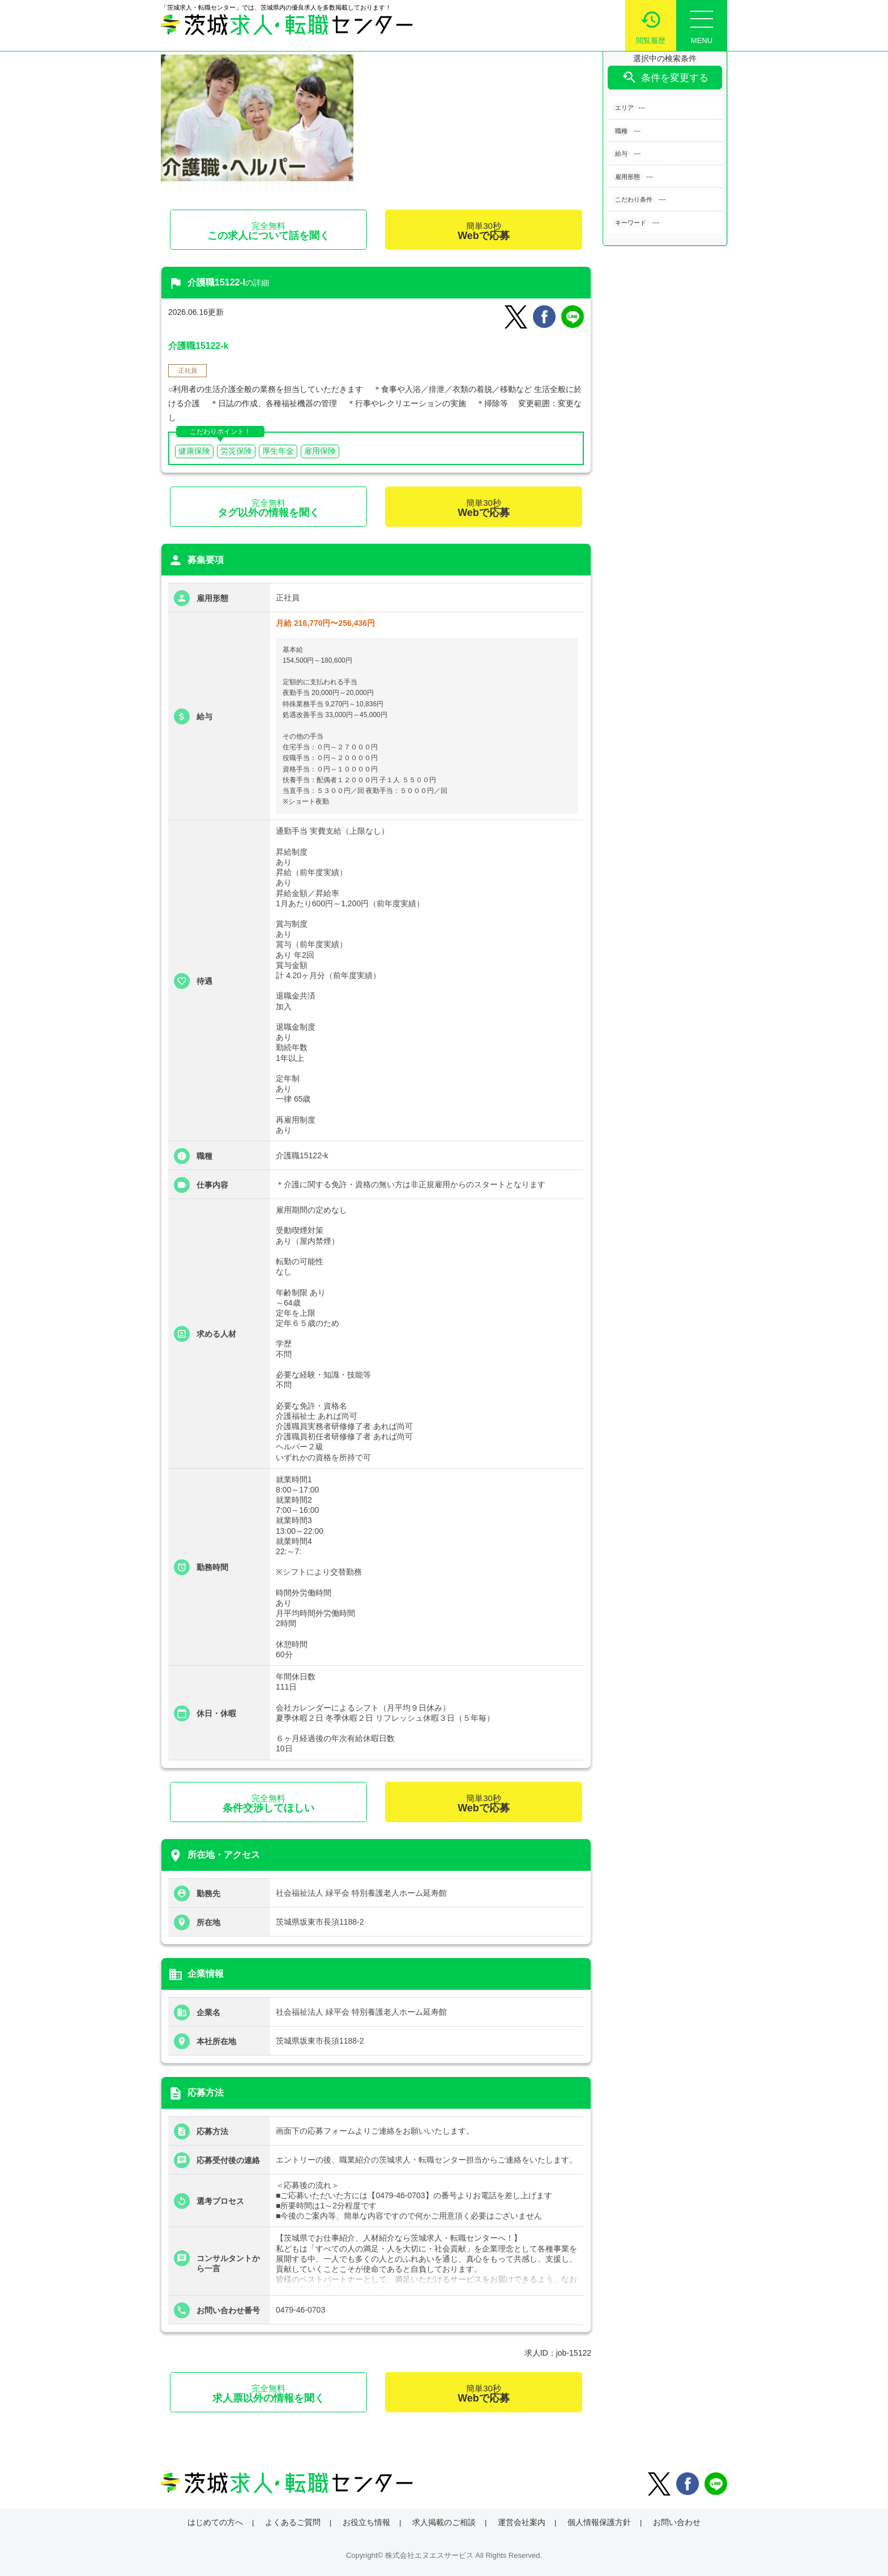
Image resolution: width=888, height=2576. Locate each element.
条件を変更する (664, 77)
